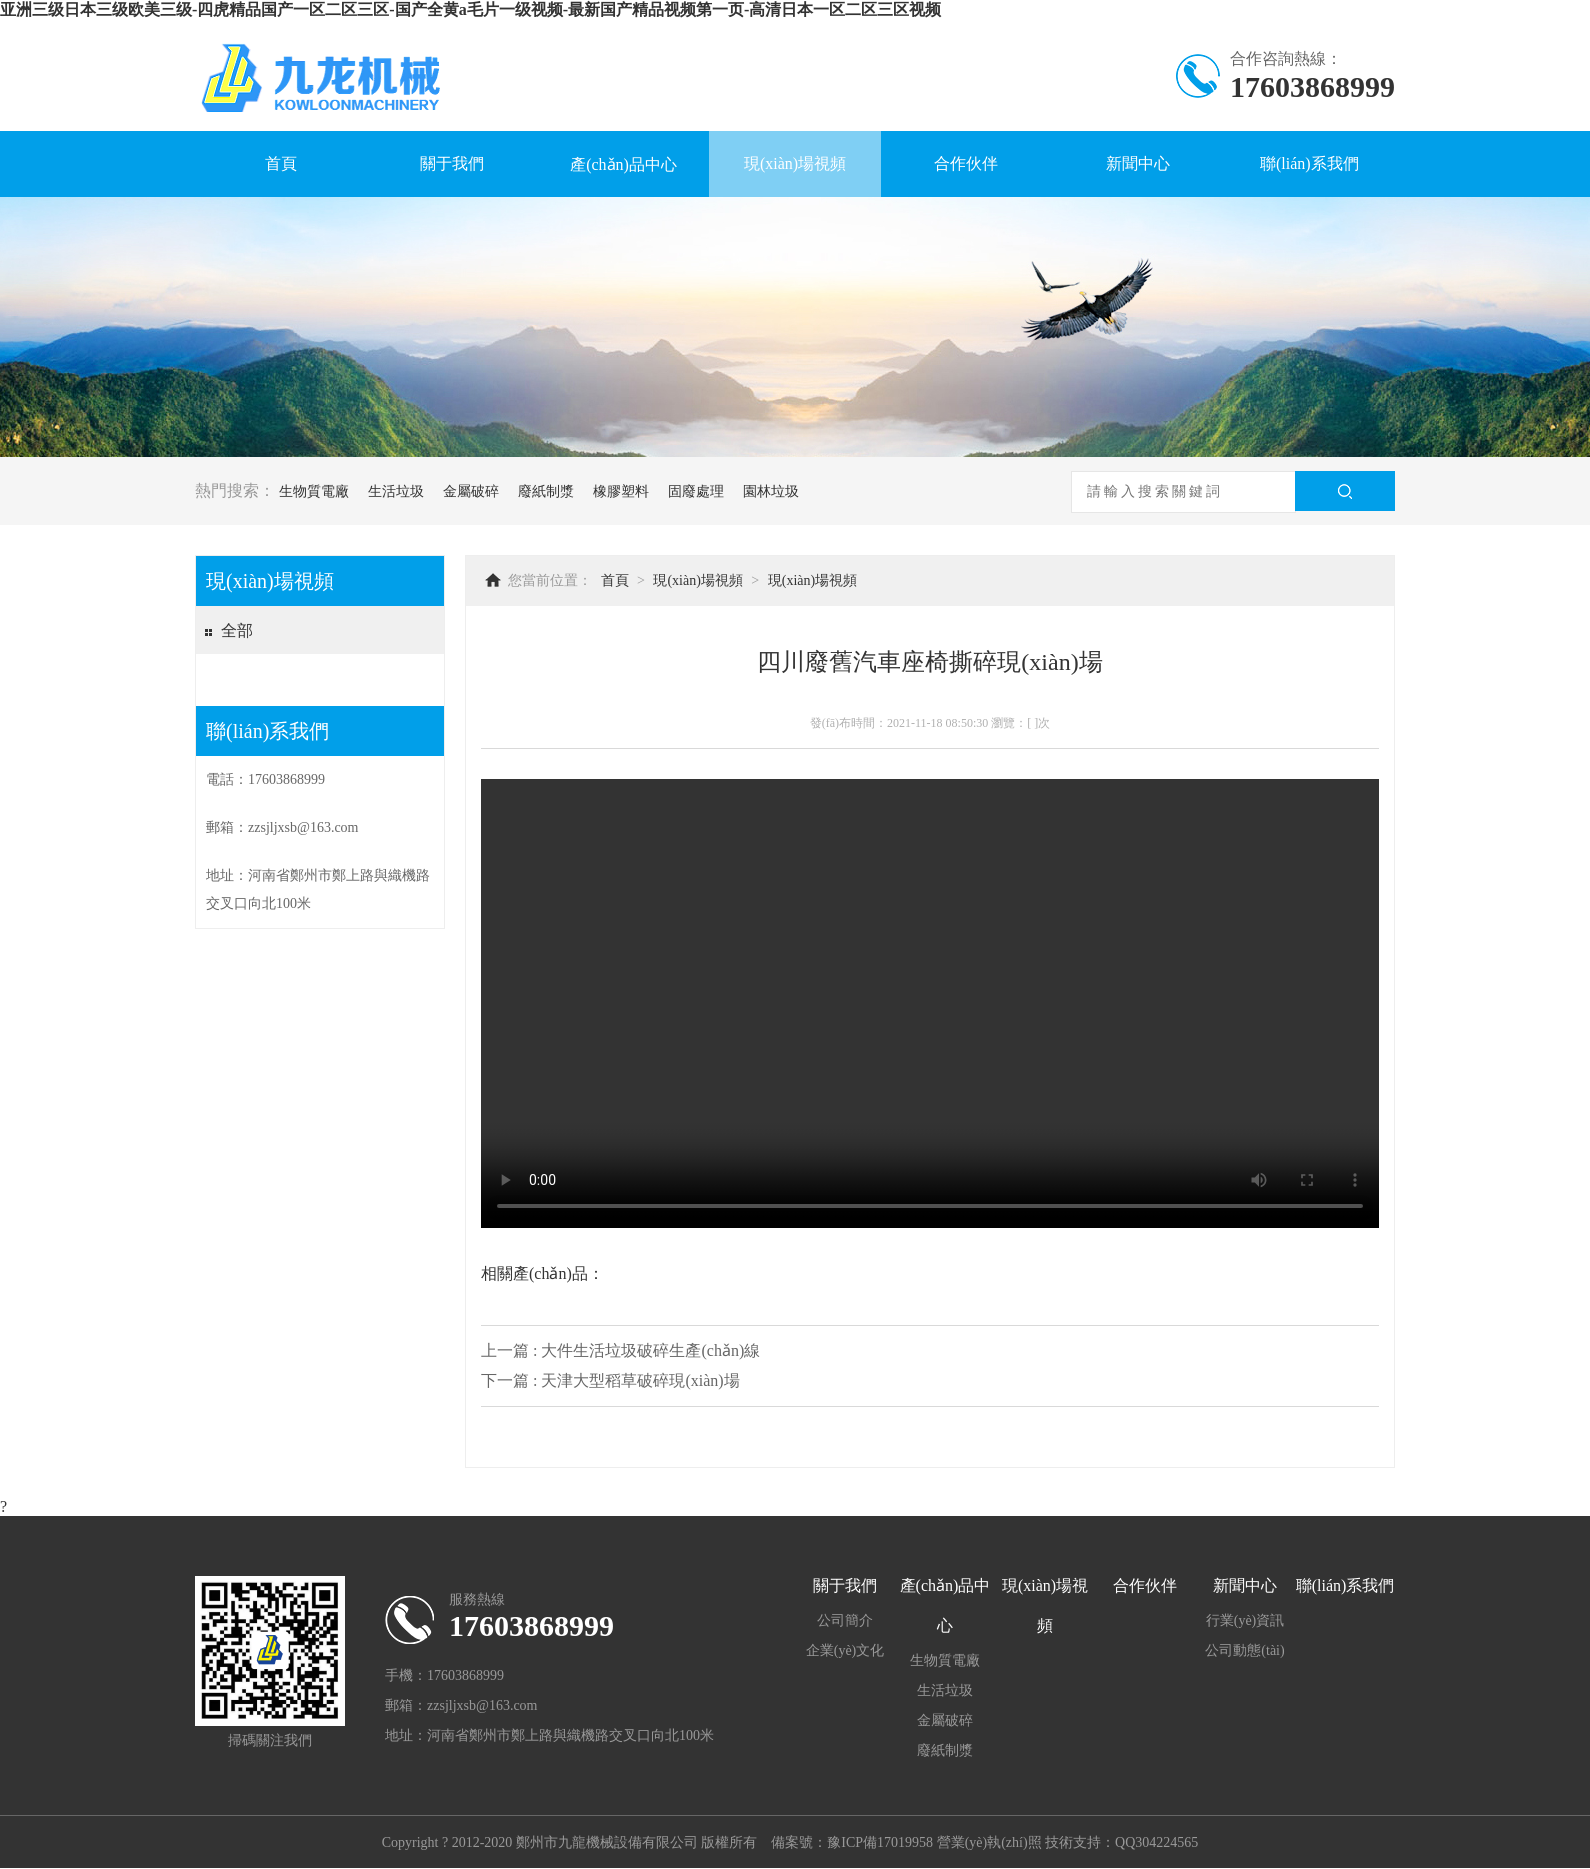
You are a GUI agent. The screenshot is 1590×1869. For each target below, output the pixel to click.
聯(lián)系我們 (1309, 163)
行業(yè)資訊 (1245, 1620)
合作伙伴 (966, 163)
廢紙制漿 (546, 491)
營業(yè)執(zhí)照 (989, 1842)
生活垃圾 (396, 491)
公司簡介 (845, 1620)
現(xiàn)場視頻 (795, 163)
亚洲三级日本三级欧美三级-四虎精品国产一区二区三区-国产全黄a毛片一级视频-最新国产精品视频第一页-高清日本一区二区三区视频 (470, 9)
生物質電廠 (314, 491)
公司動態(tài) (1244, 1650)
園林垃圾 (771, 491)
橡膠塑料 (621, 491)
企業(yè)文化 (845, 1650)
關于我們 (452, 163)
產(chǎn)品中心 (623, 164)
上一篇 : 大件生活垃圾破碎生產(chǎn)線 (620, 1350)
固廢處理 (696, 491)
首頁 (281, 163)
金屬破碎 (471, 491)
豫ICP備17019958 (880, 1842)
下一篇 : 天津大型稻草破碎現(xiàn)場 (610, 1380)
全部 (237, 630)
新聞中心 (1138, 163)
